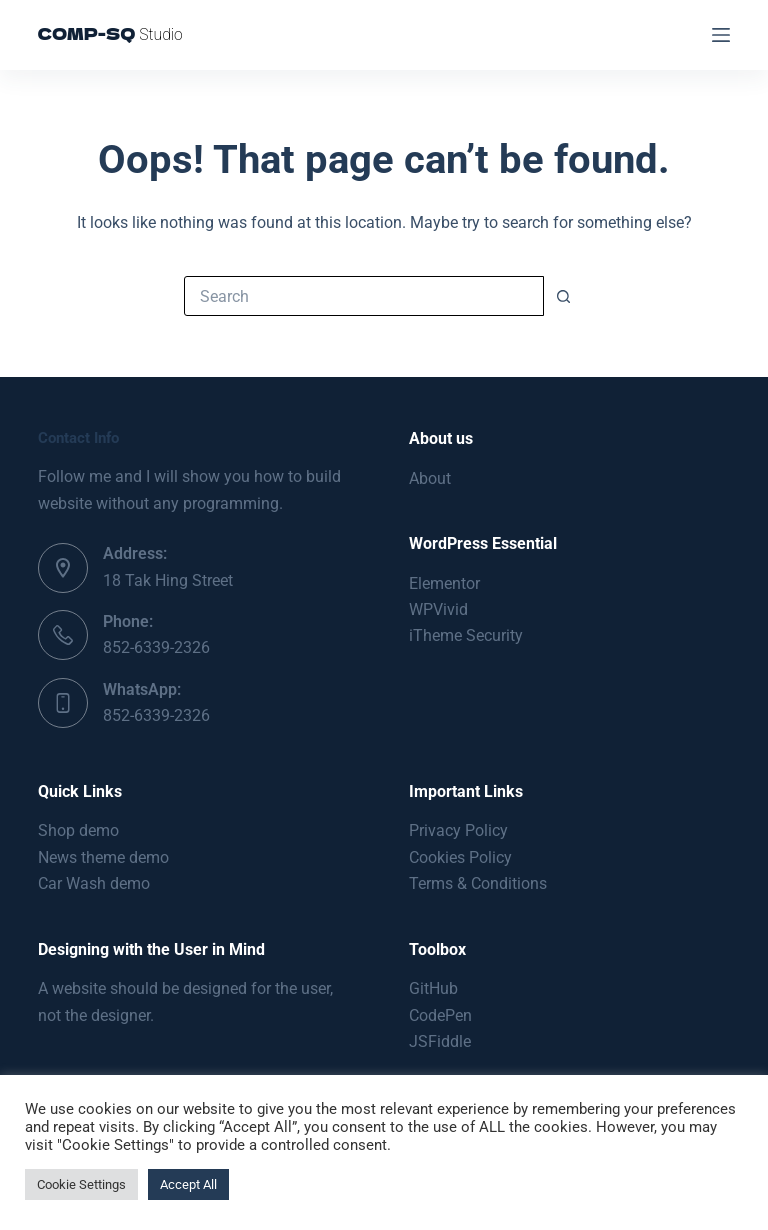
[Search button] (564, 296)
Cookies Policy (460, 857)
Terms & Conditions (478, 883)
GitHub (433, 988)
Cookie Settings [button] (81, 1184)
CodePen (440, 1015)
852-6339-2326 (156, 647)
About (430, 478)
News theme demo (103, 857)
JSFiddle (440, 1041)
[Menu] (721, 35)
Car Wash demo (94, 883)
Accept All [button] (188, 1184)
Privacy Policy (458, 830)
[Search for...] (364, 296)
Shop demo (78, 830)
